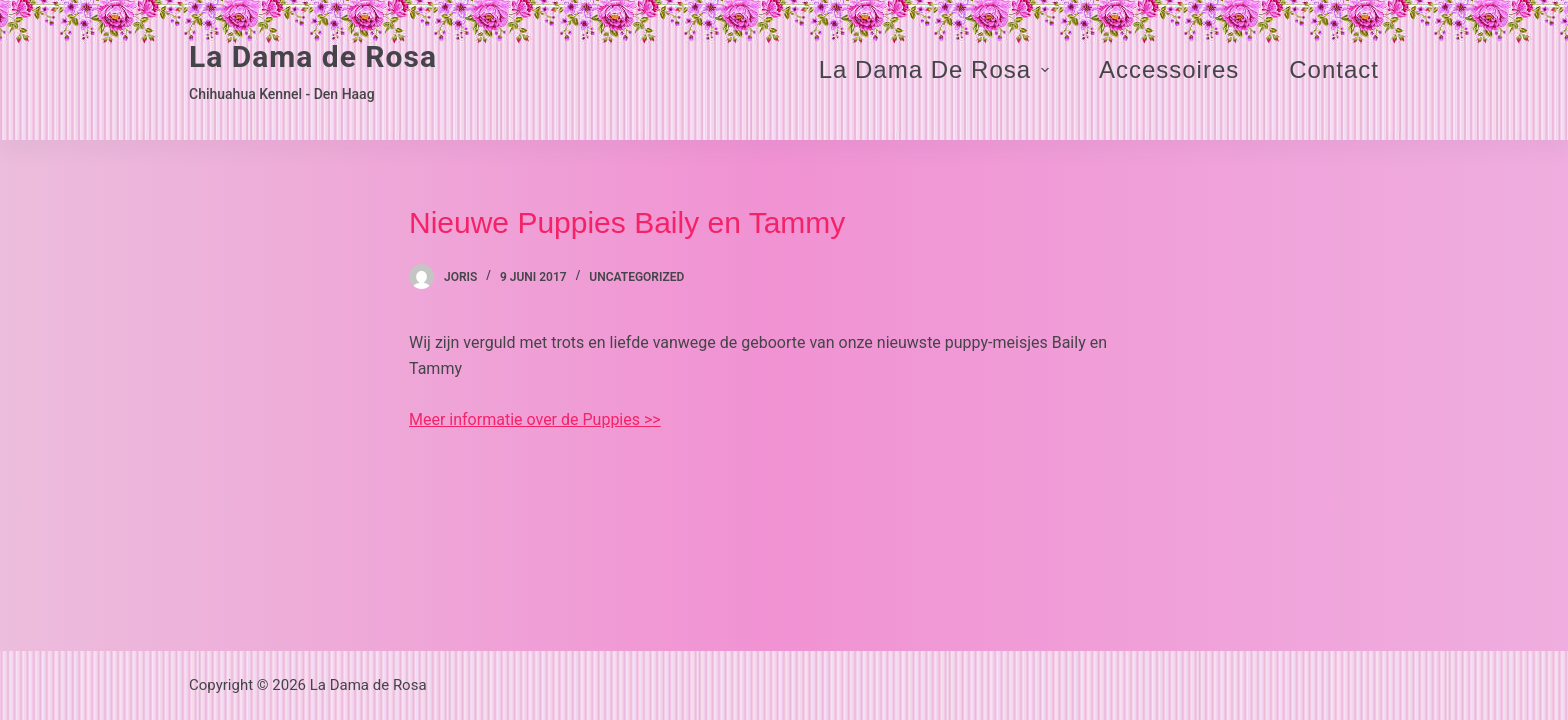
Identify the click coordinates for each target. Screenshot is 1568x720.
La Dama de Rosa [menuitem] (936, 69)
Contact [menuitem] (1334, 69)
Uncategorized (636, 277)
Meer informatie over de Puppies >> (535, 419)
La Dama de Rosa (313, 56)
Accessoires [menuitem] (1169, 69)
